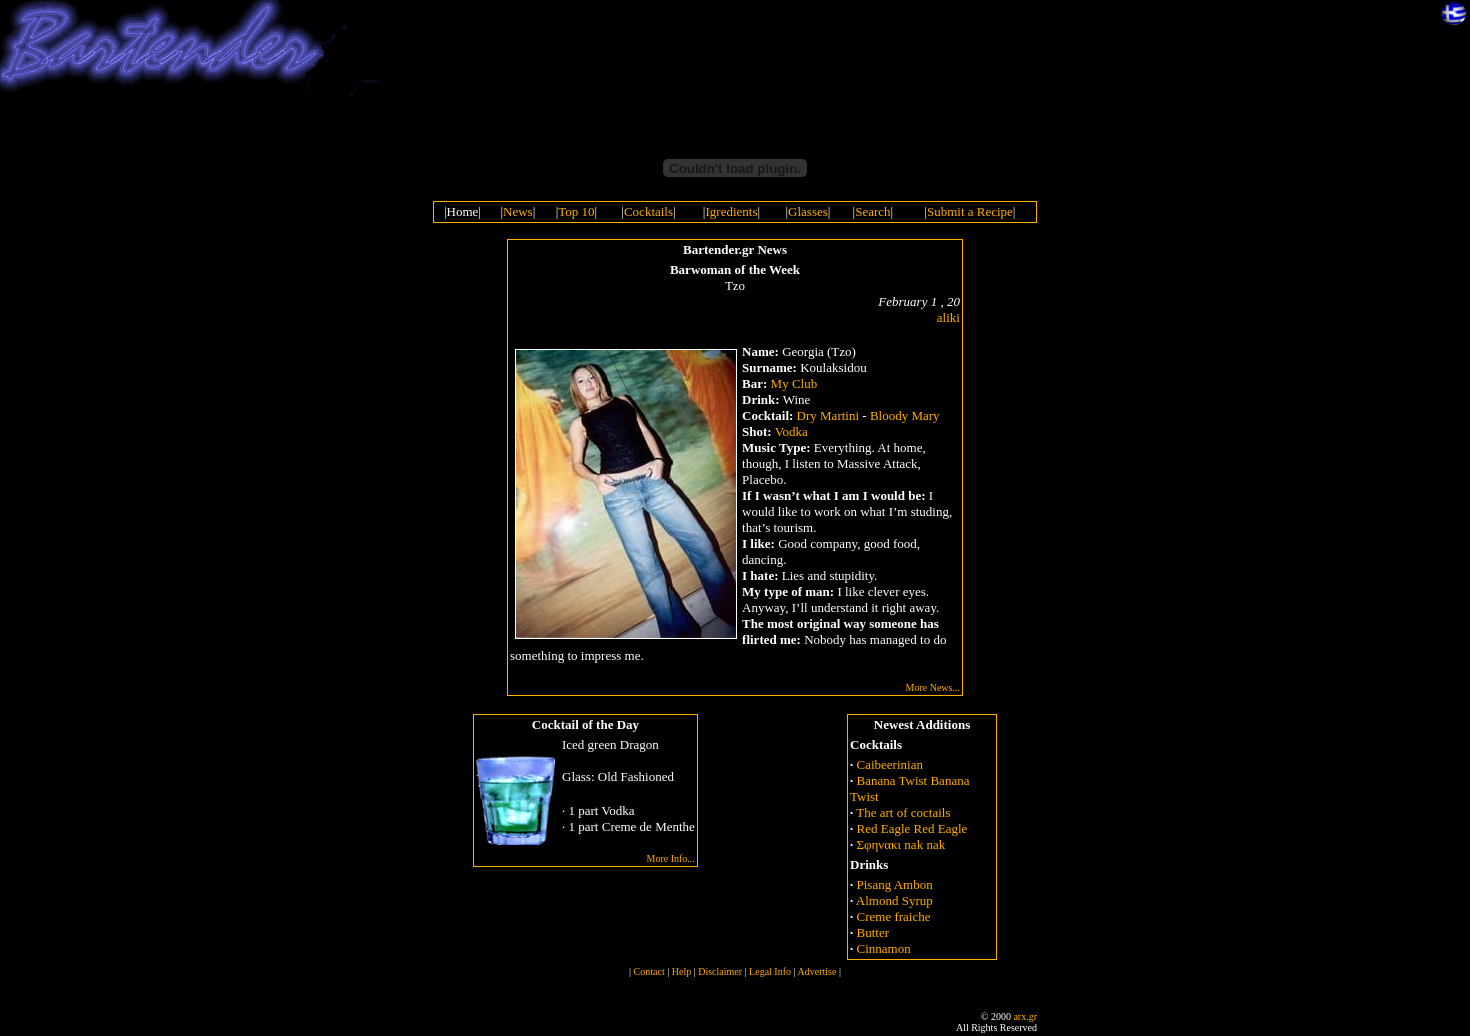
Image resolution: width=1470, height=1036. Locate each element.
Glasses (808, 211)
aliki (948, 317)
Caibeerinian (890, 764)
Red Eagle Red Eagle (912, 828)
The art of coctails (903, 812)
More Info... (671, 858)
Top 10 (576, 211)
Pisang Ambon (895, 884)
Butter (873, 932)
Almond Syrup (894, 900)
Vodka (791, 431)
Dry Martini (828, 415)
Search (872, 211)
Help (681, 971)
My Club (794, 383)
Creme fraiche (894, 916)
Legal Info (770, 971)
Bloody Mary (905, 415)
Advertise (816, 971)
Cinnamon (884, 948)
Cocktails (648, 211)
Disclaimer (720, 971)
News (518, 211)
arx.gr (1025, 1016)
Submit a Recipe (970, 211)
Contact (649, 971)
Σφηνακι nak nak (901, 844)
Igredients (731, 211)
